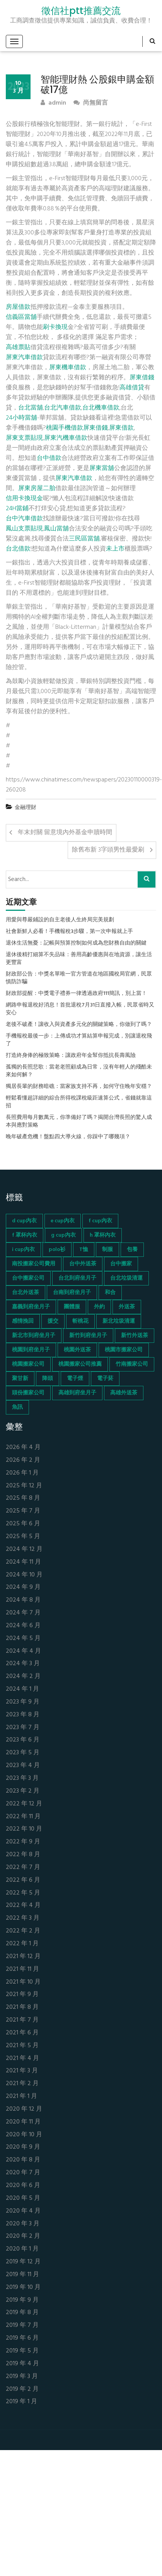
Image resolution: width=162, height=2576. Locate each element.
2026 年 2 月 (23, 1460)
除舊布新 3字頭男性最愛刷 (108, 850)
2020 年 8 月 (23, 2160)
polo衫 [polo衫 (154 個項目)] (57, 1249)
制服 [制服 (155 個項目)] (107, 1249)
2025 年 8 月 (23, 1498)
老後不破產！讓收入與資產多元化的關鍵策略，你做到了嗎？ (79, 1025)
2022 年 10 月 (24, 1829)
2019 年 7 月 (22, 2325)
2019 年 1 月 (21, 2401)
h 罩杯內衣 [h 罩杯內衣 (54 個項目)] (103, 1235)
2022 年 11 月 (23, 1816)
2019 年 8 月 (22, 2312)
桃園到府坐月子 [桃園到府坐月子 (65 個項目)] (31, 1350)
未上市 (115, 549)
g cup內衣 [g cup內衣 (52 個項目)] (63, 1235)
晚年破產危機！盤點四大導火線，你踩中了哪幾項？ (68, 1137)
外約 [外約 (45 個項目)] (99, 1307)
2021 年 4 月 (22, 2058)
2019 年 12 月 (23, 2262)
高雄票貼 (18, 347)
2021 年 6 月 (22, 2033)
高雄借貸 (131, 388)
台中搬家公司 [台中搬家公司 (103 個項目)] (28, 1278)
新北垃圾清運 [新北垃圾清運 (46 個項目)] (118, 1321)
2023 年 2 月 (22, 1791)
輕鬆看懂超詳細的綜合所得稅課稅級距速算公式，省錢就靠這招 (79, 1102)
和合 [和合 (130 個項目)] (110, 1292)
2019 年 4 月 (22, 2363)
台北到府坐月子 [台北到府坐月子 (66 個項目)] (77, 1278)
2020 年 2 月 (23, 2236)
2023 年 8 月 (22, 1714)
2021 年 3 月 (22, 2071)
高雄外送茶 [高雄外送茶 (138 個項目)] (123, 1393)
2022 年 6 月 (23, 1880)
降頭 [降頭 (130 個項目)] (47, 1378)
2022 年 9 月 (23, 1842)
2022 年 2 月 (23, 1931)
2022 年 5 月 (23, 1893)
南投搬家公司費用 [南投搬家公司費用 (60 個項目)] (33, 1264)
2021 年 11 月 (22, 1969)
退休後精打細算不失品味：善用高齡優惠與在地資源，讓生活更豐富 (79, 959)
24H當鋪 (17, 509)
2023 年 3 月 (22, 1778)
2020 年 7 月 (23, 2172)
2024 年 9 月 (23, 1587)
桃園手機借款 (64, 428)
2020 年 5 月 (23, 2198)
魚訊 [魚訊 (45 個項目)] (17, 1407)
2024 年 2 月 (23, 1676)
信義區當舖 (21, 317)
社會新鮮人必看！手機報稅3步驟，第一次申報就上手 (69, 932)
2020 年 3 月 (22, 2224)
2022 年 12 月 (24, 1804)
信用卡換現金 (24, 499)
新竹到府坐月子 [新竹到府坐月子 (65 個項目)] (88, 1335)
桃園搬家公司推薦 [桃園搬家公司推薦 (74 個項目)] (80, 1364)
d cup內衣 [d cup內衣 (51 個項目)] (24, 1221)
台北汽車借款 (62, 408)
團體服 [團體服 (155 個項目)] (72, 1307)
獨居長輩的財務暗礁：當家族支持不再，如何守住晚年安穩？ (79, 1087)
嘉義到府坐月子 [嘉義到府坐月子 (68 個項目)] (31, 1307)
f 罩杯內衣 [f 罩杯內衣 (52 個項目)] (24, 1235)
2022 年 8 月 (23, 1854)
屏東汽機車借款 (65, 438)
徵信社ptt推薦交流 (81, 11)
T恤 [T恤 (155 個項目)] (83, 1249)
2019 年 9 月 (22, 2300)
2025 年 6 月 (23, 1523)
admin (53, 103)
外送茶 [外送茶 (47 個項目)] (127, 1307)
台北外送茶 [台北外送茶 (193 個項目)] (25, 1292)
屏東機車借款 (67, 368)
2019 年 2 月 (22, 2389)
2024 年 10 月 (24, 1575)
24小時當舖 (21, 418)
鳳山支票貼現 (24, 529)
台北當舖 (30, 408)
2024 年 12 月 (24, 1549)
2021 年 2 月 (22, 2083)
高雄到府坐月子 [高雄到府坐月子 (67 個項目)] (77, 1393)
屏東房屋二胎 (36, 489)
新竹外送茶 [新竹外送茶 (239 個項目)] (134, 1335)
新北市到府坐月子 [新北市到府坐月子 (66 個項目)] (33, 1335)
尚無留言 (90, 103)
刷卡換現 (55, 327)
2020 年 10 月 (24, 2134)
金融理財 (25, 807)
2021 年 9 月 (22, 1994)
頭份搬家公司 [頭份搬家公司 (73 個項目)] (28, 1393)
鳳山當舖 (56, 529)
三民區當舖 (84, 539)
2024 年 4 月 (23, 1651)
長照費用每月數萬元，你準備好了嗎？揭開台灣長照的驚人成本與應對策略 (79, 1121)
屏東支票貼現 (24, 438)
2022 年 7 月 (23, 1867)
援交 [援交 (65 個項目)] (53, 1321)
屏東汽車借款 (24, 358)
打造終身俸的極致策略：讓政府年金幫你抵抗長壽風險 (71, 1056)
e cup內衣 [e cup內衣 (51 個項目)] (63, 1221)
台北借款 (18, 549)
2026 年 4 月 (23, 1447)
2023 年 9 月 (22, 1702)
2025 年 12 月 (24, 1486)
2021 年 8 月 (22, 2007)
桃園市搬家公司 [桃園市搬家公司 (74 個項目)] (124, 1350)
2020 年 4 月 (23, 2211)
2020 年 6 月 (23, 2185)
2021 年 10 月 (23, 1982)
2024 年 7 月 (23, 1613)
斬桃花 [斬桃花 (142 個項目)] (80, 1321)
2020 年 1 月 (22, 2249)
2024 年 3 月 (23, 1663)
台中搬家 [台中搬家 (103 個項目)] (121, 1264)
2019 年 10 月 (23, 2287)
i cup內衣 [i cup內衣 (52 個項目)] (23, 1249)
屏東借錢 (142, 378)
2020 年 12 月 (24, 2109)
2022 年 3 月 (22, 1918)
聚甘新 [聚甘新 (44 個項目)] (20, 1378)
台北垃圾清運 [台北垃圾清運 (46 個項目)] (126, 1278)
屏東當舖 (101, 468)
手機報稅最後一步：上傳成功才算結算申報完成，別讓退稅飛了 (79, 1040)
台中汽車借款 (24, 519)
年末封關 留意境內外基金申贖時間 (65, 833)
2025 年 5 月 (23, 1536)
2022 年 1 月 (22, 1943)
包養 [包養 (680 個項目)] (132, 1249)
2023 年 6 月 (22, 1740)
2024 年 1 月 (22, 1689)
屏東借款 (121, 428)
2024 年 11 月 (23, 1562)
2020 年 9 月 (23, 2147)
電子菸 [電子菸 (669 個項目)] (105, 1378)
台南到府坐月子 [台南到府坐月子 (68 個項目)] (72, 1292)
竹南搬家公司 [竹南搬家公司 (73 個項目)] (132, 1364)
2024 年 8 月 (23, 1600)
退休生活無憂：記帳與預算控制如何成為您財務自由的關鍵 (76, 943)
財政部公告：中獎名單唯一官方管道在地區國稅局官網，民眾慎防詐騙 (79, 978)
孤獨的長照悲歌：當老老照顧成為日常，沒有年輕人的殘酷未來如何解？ (79, 1071)
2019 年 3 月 (22, 2376)
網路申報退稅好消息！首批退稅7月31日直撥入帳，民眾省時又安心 (80, 1009)
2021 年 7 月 (22, 2020)
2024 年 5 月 (23, 1638)
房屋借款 (18, 307)
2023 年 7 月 (22, 1727)
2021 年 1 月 (21, 2096)
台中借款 (49, 458)
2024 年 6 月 (23, 1625)
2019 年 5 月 (22, 2351)
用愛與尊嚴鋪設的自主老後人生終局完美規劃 (60, 920)
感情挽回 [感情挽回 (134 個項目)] (23, 1321)
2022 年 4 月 (23, 1905)
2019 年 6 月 (22, 2338)
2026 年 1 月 (22, 1473)
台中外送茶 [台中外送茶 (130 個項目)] (82, 1264)
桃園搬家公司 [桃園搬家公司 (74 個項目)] (28, 1364)
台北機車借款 (100, 408)
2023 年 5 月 (22, 1752)
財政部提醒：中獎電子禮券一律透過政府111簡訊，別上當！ (76, 994)
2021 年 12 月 (23, 1956)
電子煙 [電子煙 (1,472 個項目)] (75, 1378)
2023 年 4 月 (23, 1765)
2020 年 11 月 (23, 2122)
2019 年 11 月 (22, 2274)
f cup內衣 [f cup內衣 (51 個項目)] (100, 1221)
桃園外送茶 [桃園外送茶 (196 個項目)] (77, 1350)
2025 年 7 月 (23, 1511)
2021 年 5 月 (22, 2045)
